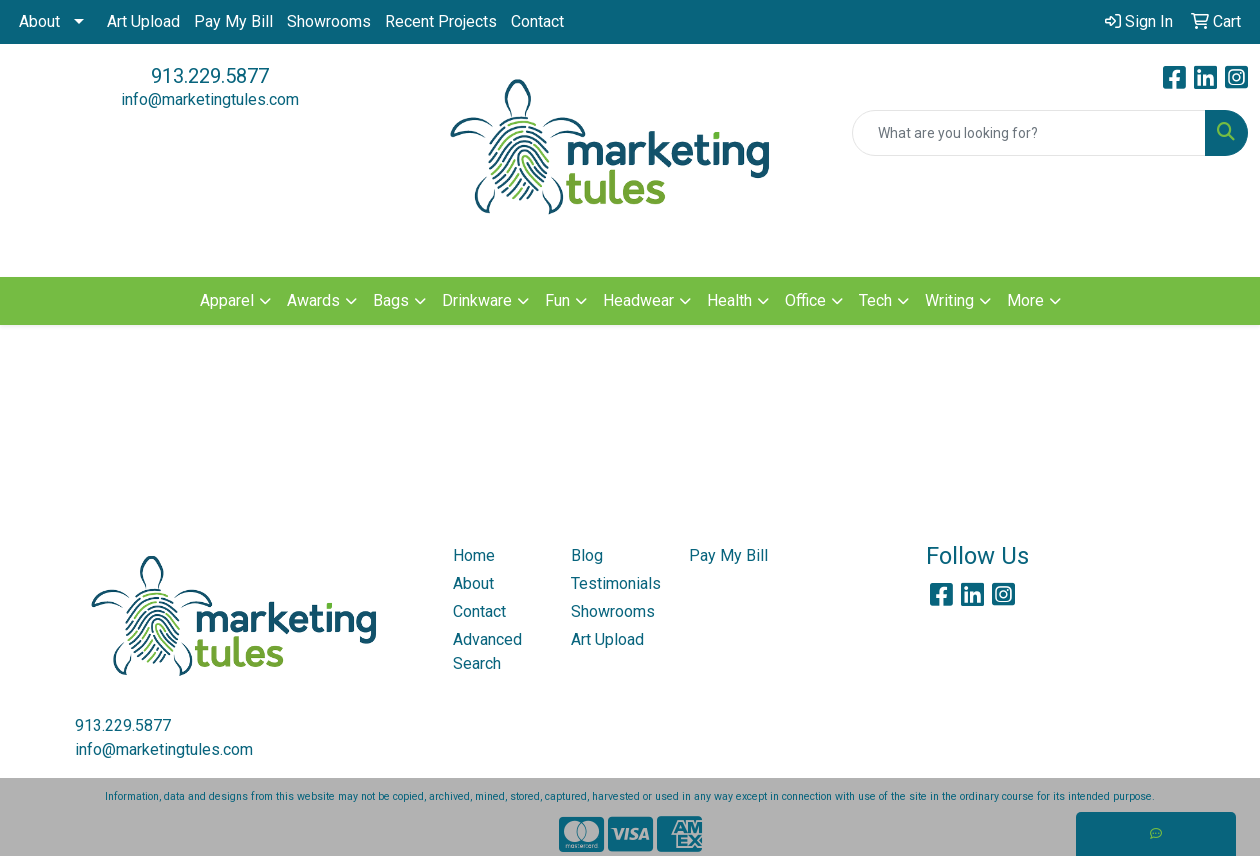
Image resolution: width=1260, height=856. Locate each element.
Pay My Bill (233, 21)
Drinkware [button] (477, 300)
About (39, 21)
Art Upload (143, 21)
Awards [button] (313, 300)
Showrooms (329, 21)
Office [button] (805, 300)
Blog (587, 555)
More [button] (1025, 300)
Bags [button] (391, 300)
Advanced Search (487, 651)
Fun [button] (557, 300)
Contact (537, 21)
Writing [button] (949, 300)
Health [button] (729, 300)
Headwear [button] (638, 300)
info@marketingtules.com (210, 99)
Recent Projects (441, 21)
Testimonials (616, 583)
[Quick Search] (1029, 133)
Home (474, 555)
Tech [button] (875, 300)
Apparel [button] (227, 300)
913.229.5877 (210, 76)
